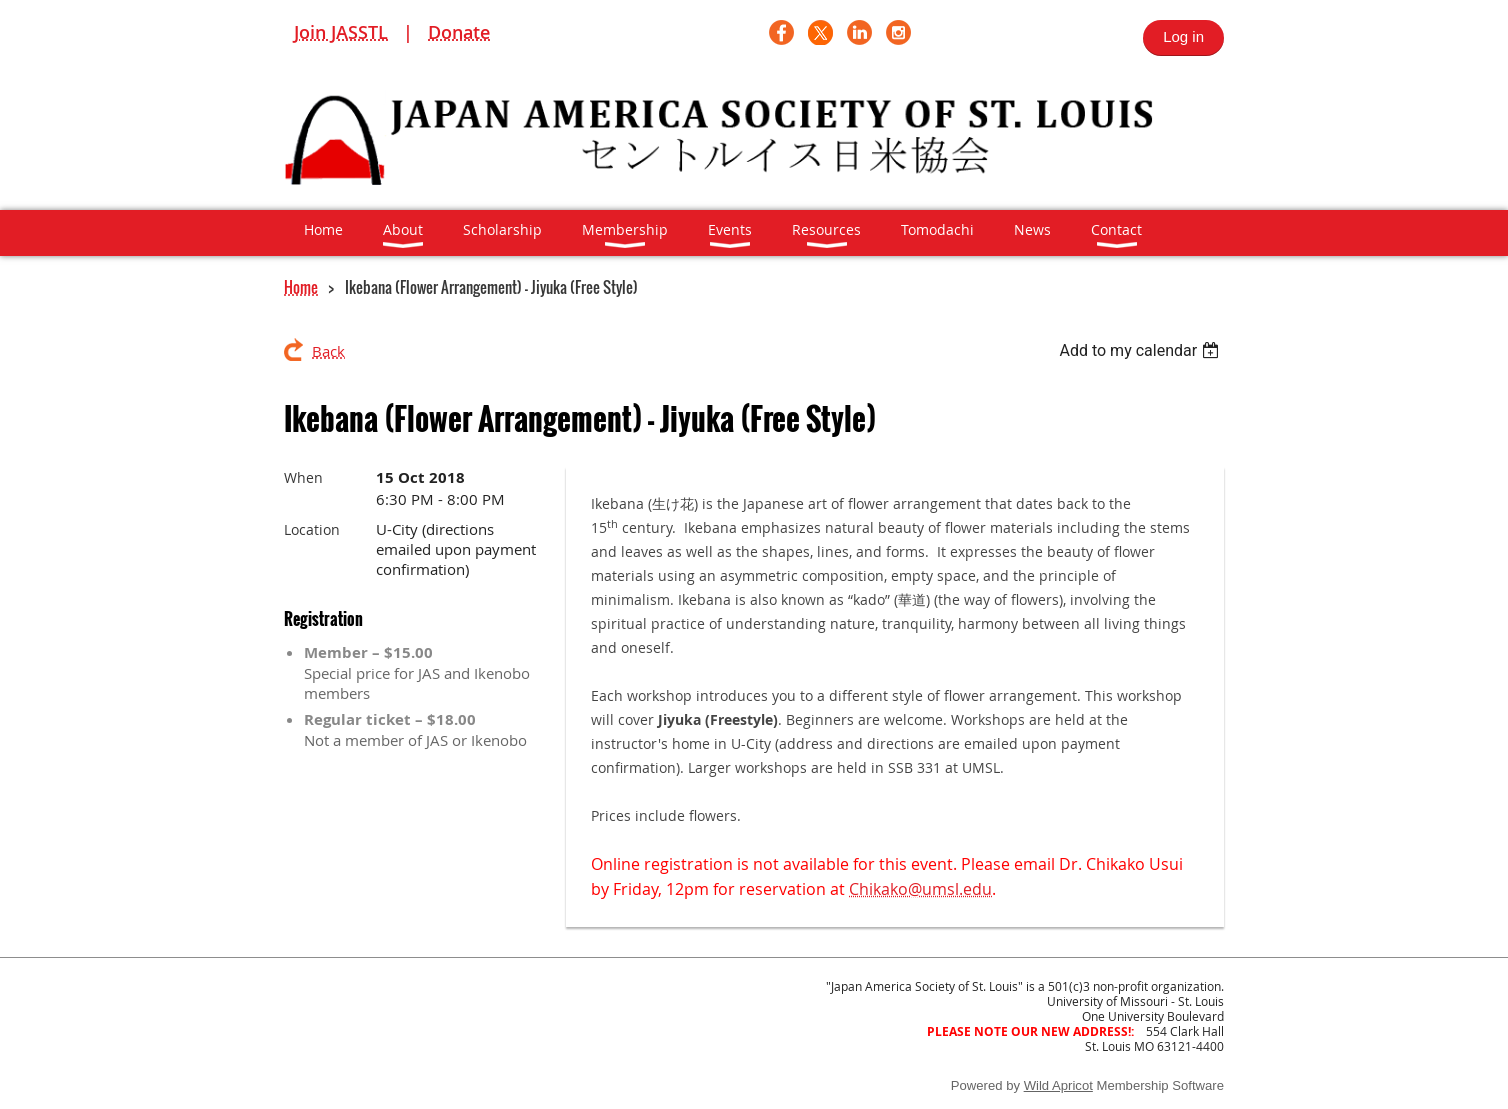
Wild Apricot (1058, 1085)
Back (328, 351)
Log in (1183, 36)
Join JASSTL (341, 32)
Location (312, 529)
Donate (459, 32)
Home (301, 287)
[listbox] (1141, 350)
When (303, 477)
